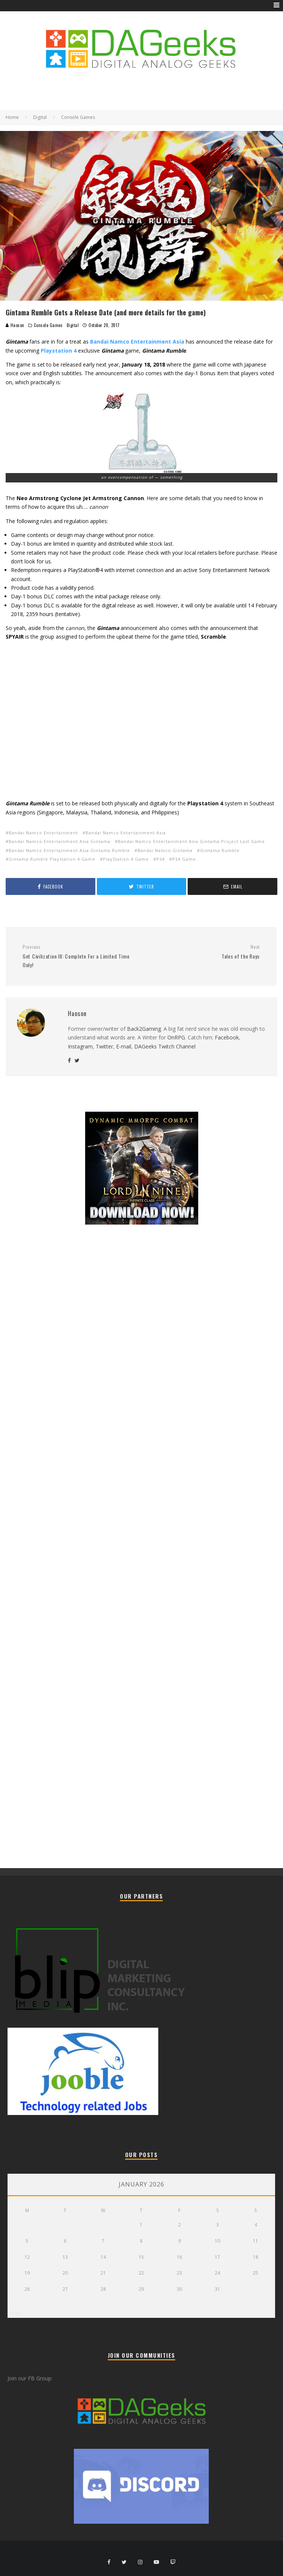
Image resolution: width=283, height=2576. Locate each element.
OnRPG (176, 1037)
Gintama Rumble (220, 850)
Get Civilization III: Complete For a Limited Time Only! (79, 956)
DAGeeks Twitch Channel (165, 1046)
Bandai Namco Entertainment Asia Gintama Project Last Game (191, 841)
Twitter (104, 1046)
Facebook (227, 1037)
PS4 (160, 859)
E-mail (123, 1046)
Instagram (80, 1046)
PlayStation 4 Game (126, 859)
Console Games (48, 325)
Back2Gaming (144, 1028)
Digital (73, 325)
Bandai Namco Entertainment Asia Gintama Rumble (69, 850)
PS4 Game (184, 859)
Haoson (15, 325)
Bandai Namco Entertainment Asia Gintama (59, 841)
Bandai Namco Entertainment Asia (126, 832)
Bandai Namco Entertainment (43, 832)
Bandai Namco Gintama (165, 850)
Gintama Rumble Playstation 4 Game (52, 859)
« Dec (14, 2313)
